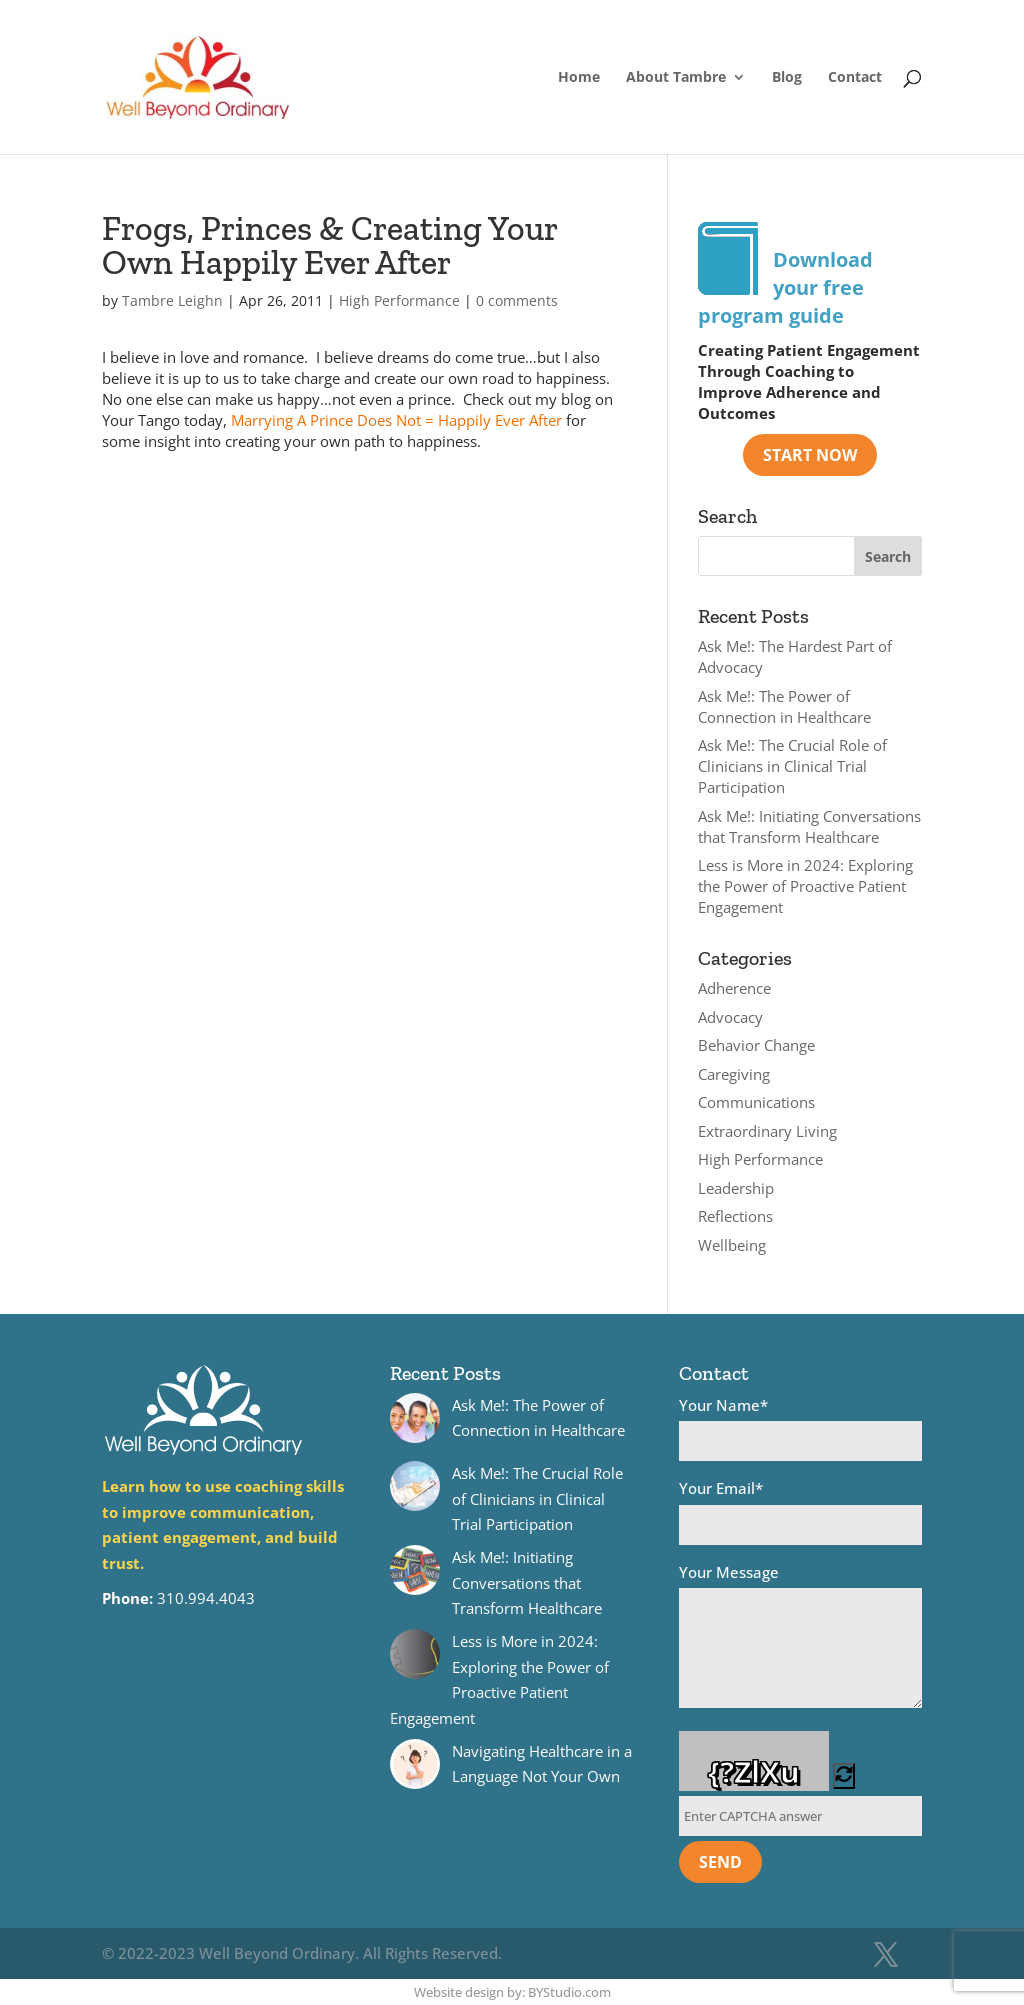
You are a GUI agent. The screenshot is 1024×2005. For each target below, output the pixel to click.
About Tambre (676, 78)
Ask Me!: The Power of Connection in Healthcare (784, 706)
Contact (855, 78)
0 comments (517, 300)
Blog (787, 78)
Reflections (735, 1216)
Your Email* (800, 1511)
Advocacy (730, 1017)
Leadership (736, 1188)
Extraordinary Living (767, 1131)
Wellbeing (732, 1245)
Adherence (734, 988)
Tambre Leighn (172, 300)
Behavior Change (756, 1045)
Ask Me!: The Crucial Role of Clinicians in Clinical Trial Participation (792, 766)
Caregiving (734, 1074)
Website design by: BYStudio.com (512, 1992)
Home (579, 78)
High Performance (399, 300)
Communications (756, 1102)
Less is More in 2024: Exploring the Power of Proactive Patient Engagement (805, 886)
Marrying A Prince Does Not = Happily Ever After (396, 420)
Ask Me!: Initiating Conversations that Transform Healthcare (809, 826)
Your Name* (800, 1428)
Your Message (800, 1639)
